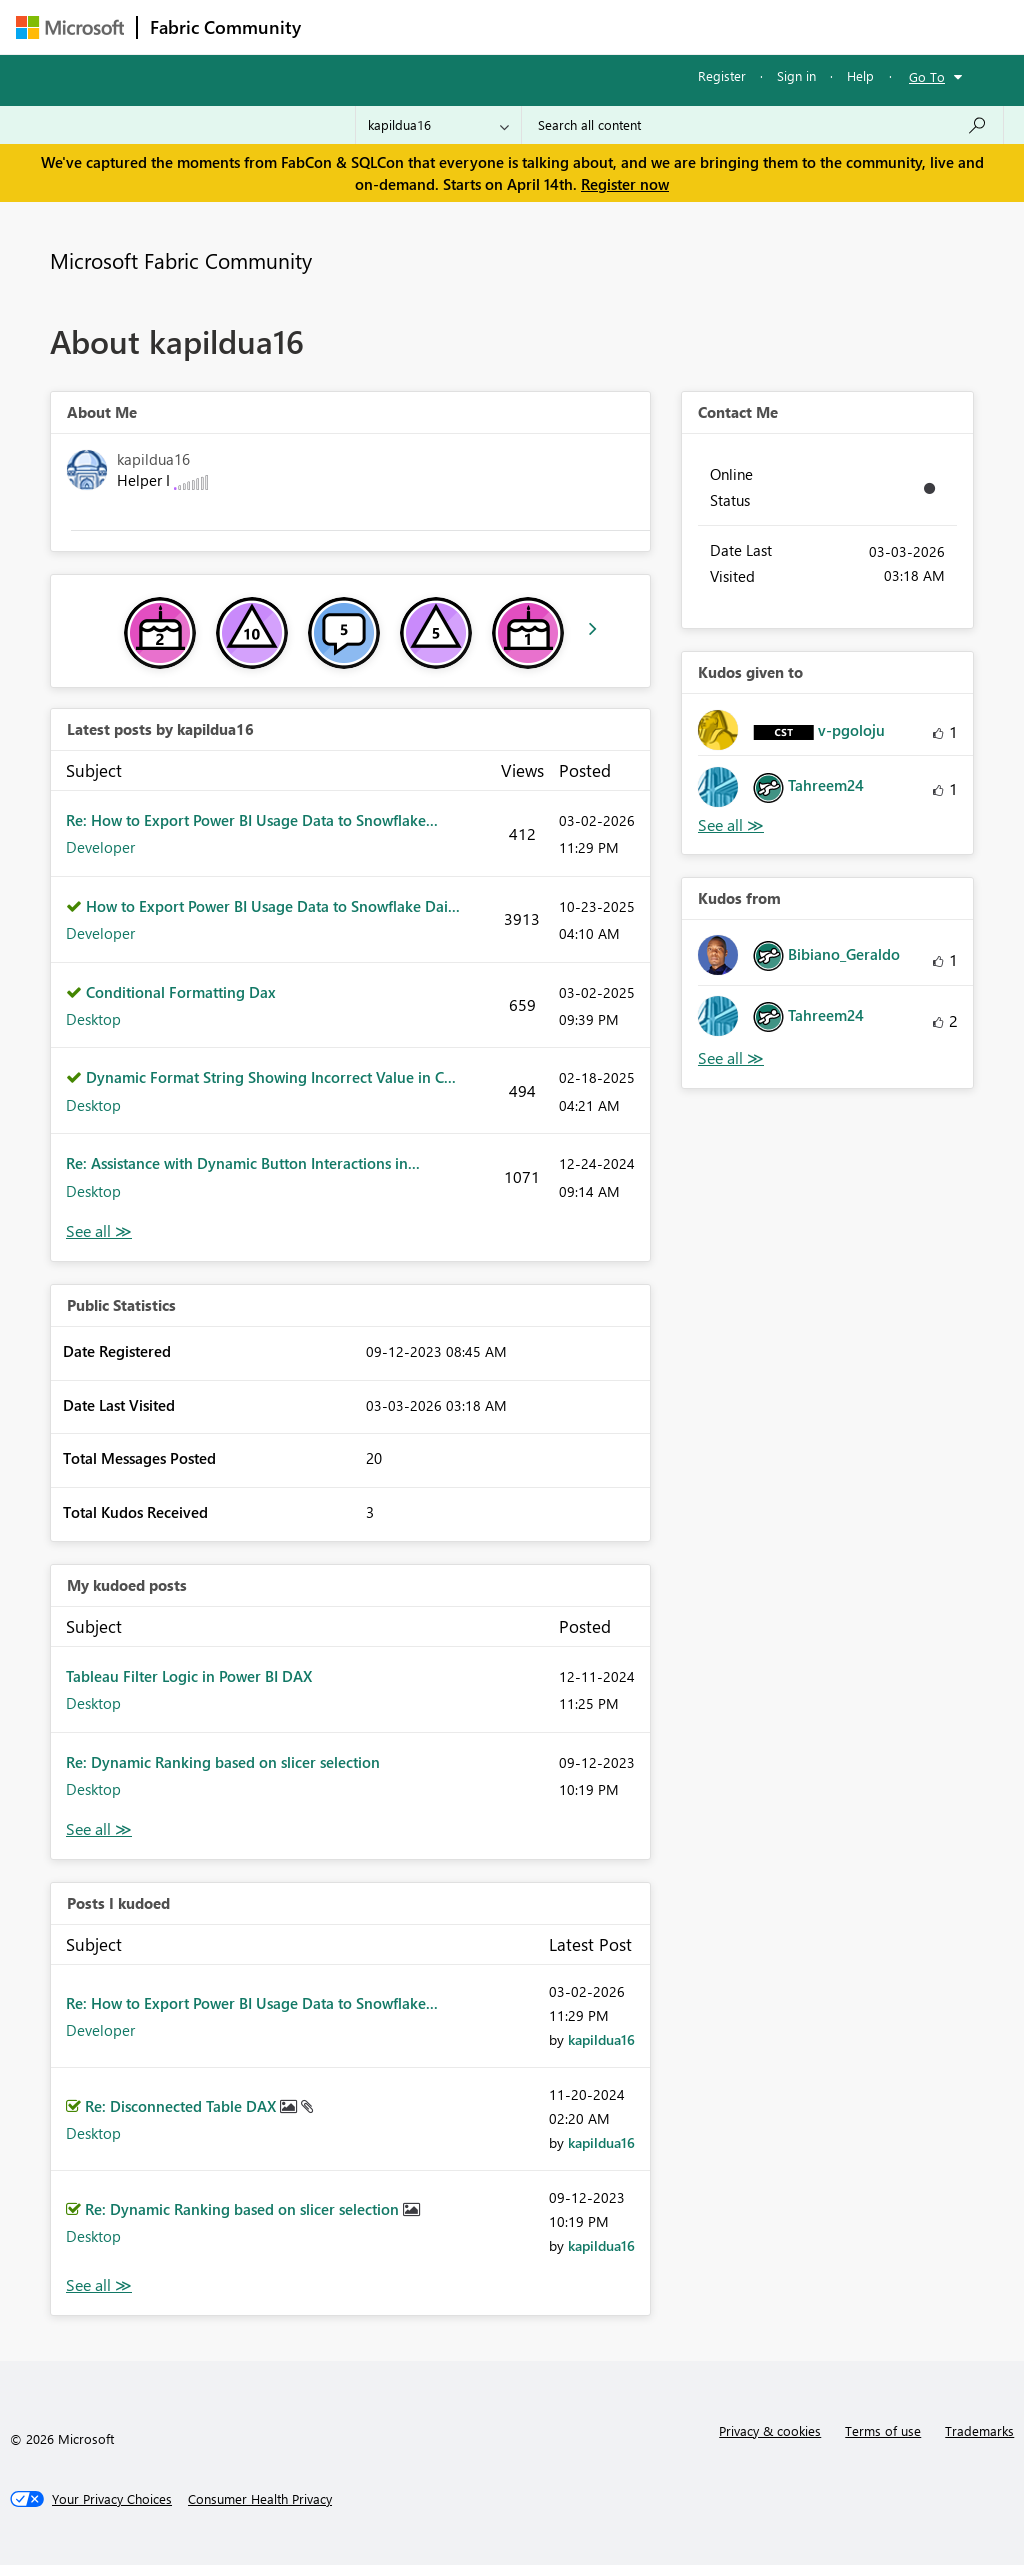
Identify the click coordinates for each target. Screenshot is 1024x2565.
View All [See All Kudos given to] (731, 825)
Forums (346, 26)
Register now (625, 184)
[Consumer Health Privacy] (260, 2499)
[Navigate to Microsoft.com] (70, 27)
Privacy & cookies (770, 2430)
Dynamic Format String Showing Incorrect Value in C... (271, 1077)
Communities (605, 26)
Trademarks (979, 2430)
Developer (100, 847)
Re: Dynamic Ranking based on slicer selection (223, 1762)
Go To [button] (927, 76)
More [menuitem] (763, 26)
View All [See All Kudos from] (731, 1058)
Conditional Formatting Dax (181, 992)
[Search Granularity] (438, 125)
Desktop (93, 1019)
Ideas (516, 26)
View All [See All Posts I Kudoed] (99, 2285)
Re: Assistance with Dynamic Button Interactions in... (243, 1163)
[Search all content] (762, 125)
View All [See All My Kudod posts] (99, 1829)
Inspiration (434, 26)
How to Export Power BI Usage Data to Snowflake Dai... (273, 906)
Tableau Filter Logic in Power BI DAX (189, 1676)
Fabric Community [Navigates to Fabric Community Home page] (225, 27)
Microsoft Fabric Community (181, 260)
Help (860, 75)
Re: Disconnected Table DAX (182, 2106)
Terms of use (883, 2430)
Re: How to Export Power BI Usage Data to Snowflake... (252, 820)
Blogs (695, 26)
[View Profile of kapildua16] (601, 2039)
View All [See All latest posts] (99, 1231)
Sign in (796, 75)
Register (722, 75)
